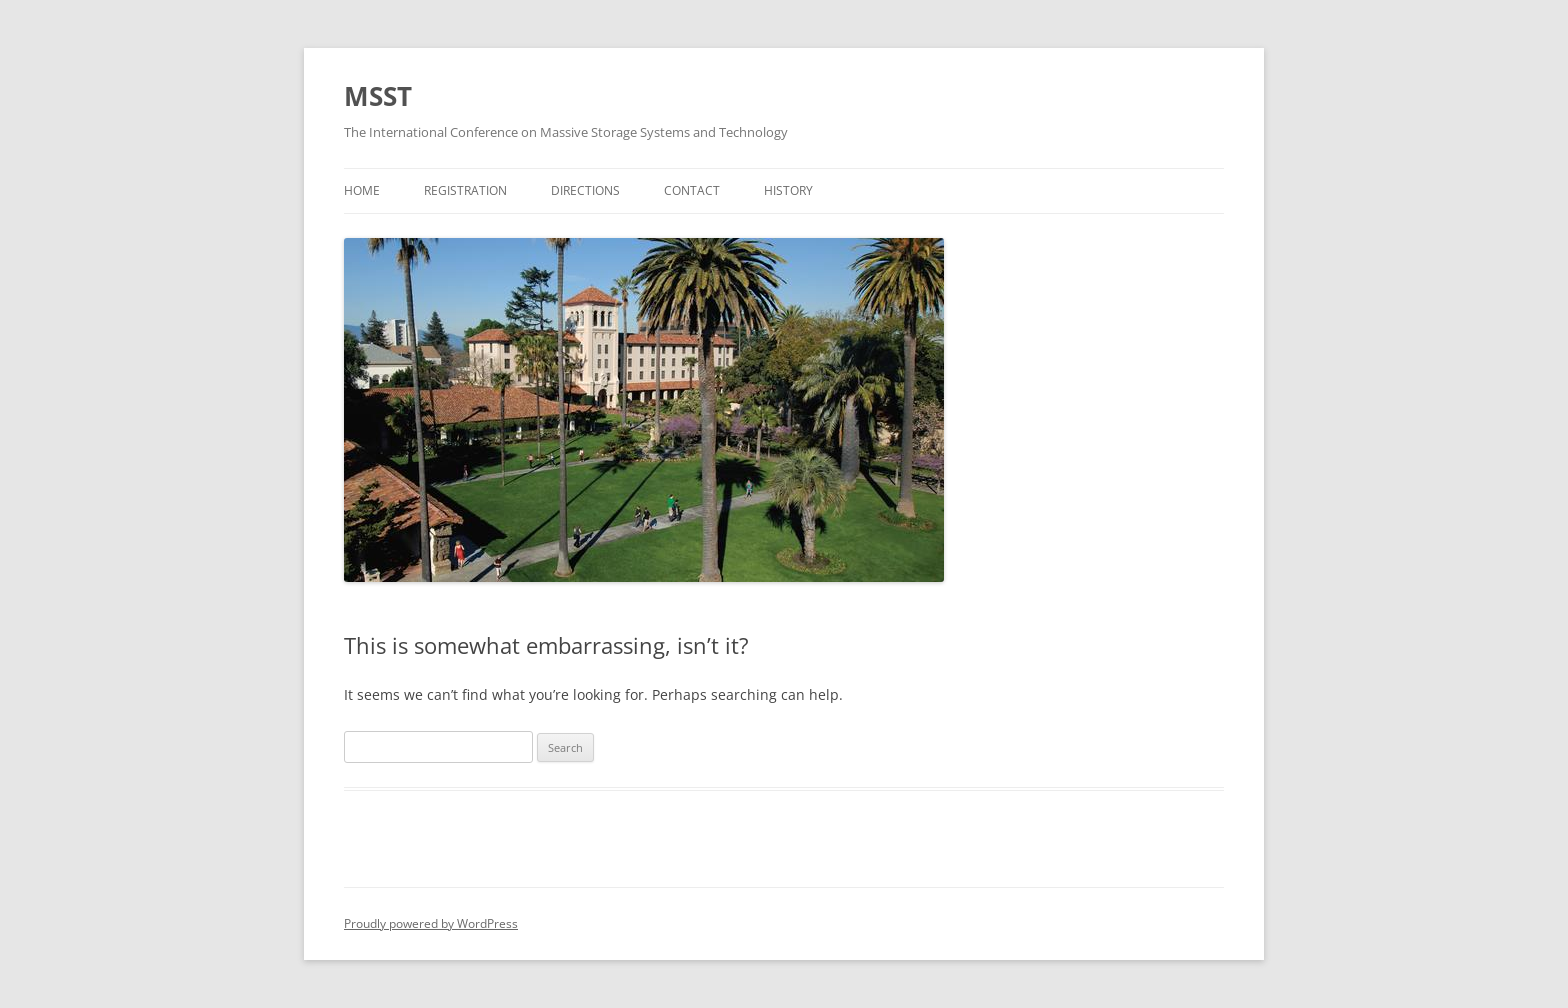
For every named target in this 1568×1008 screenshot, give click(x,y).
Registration (465, 190)
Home (362, 190)
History (788, 190)
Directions (585, 190)
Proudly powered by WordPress (431, 923)
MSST (378, 96)
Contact (692, 190)
